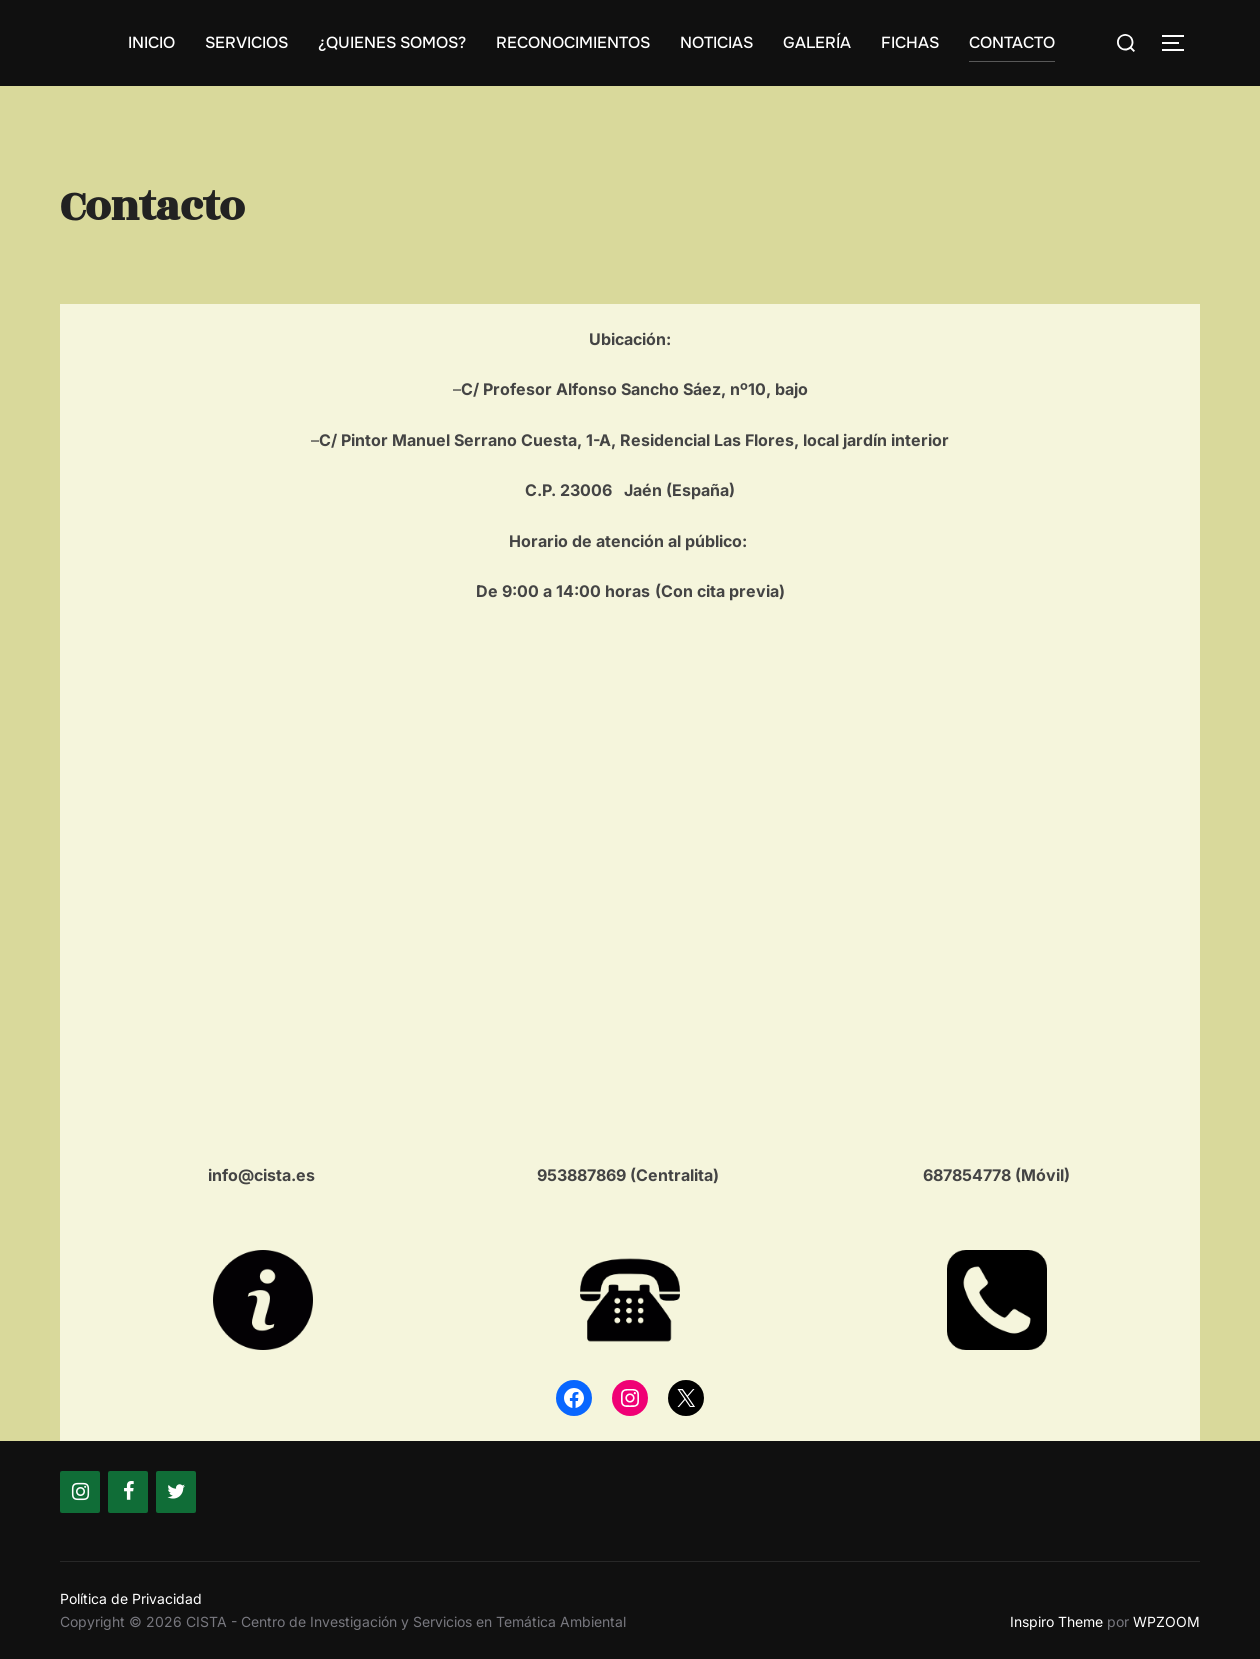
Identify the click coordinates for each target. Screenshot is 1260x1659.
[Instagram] (80, 1492)
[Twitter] (176, 1492)
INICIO (151, 42)
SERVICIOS (246, 42)
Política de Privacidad (131, 1598)
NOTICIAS (716, 42)
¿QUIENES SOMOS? (392, 42)
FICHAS (910, 42)
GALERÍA (817, 42)
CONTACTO (1012, 42)
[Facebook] (128, 1492)
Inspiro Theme (1056, 1621)
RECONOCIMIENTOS (573, 42)
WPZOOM (1166, 1621)
